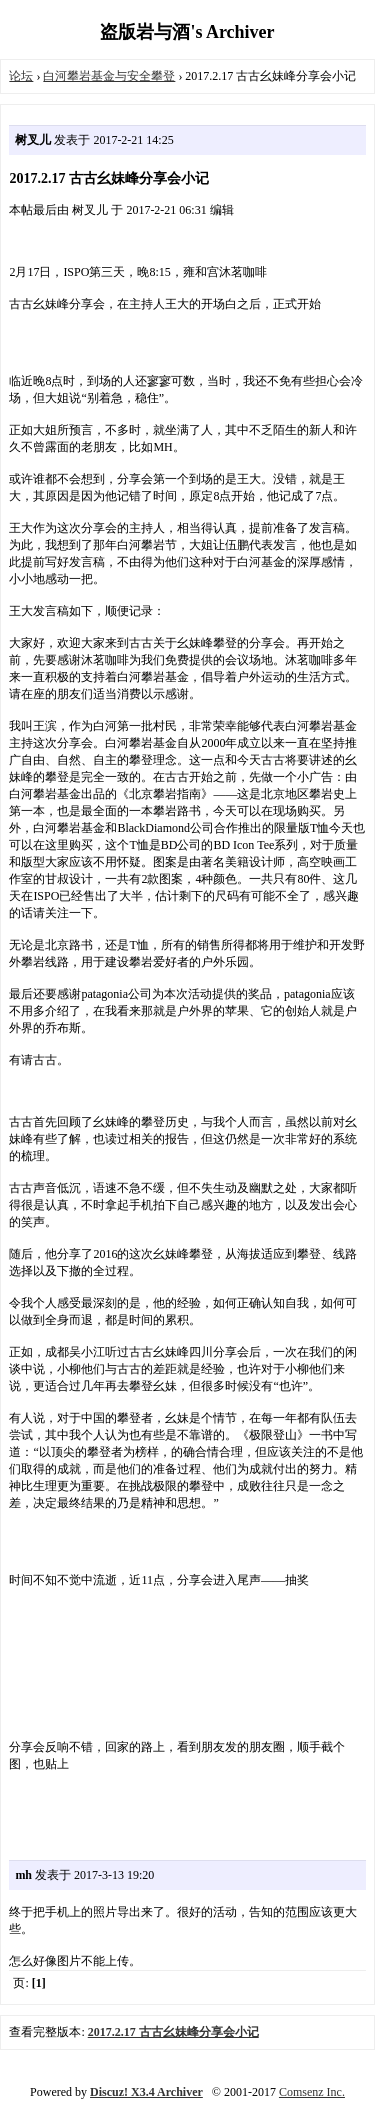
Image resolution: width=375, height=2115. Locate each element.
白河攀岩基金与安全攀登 (109, 76)
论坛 (21, 76)
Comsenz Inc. (312, 2092)
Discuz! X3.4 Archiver (146, 2092)
